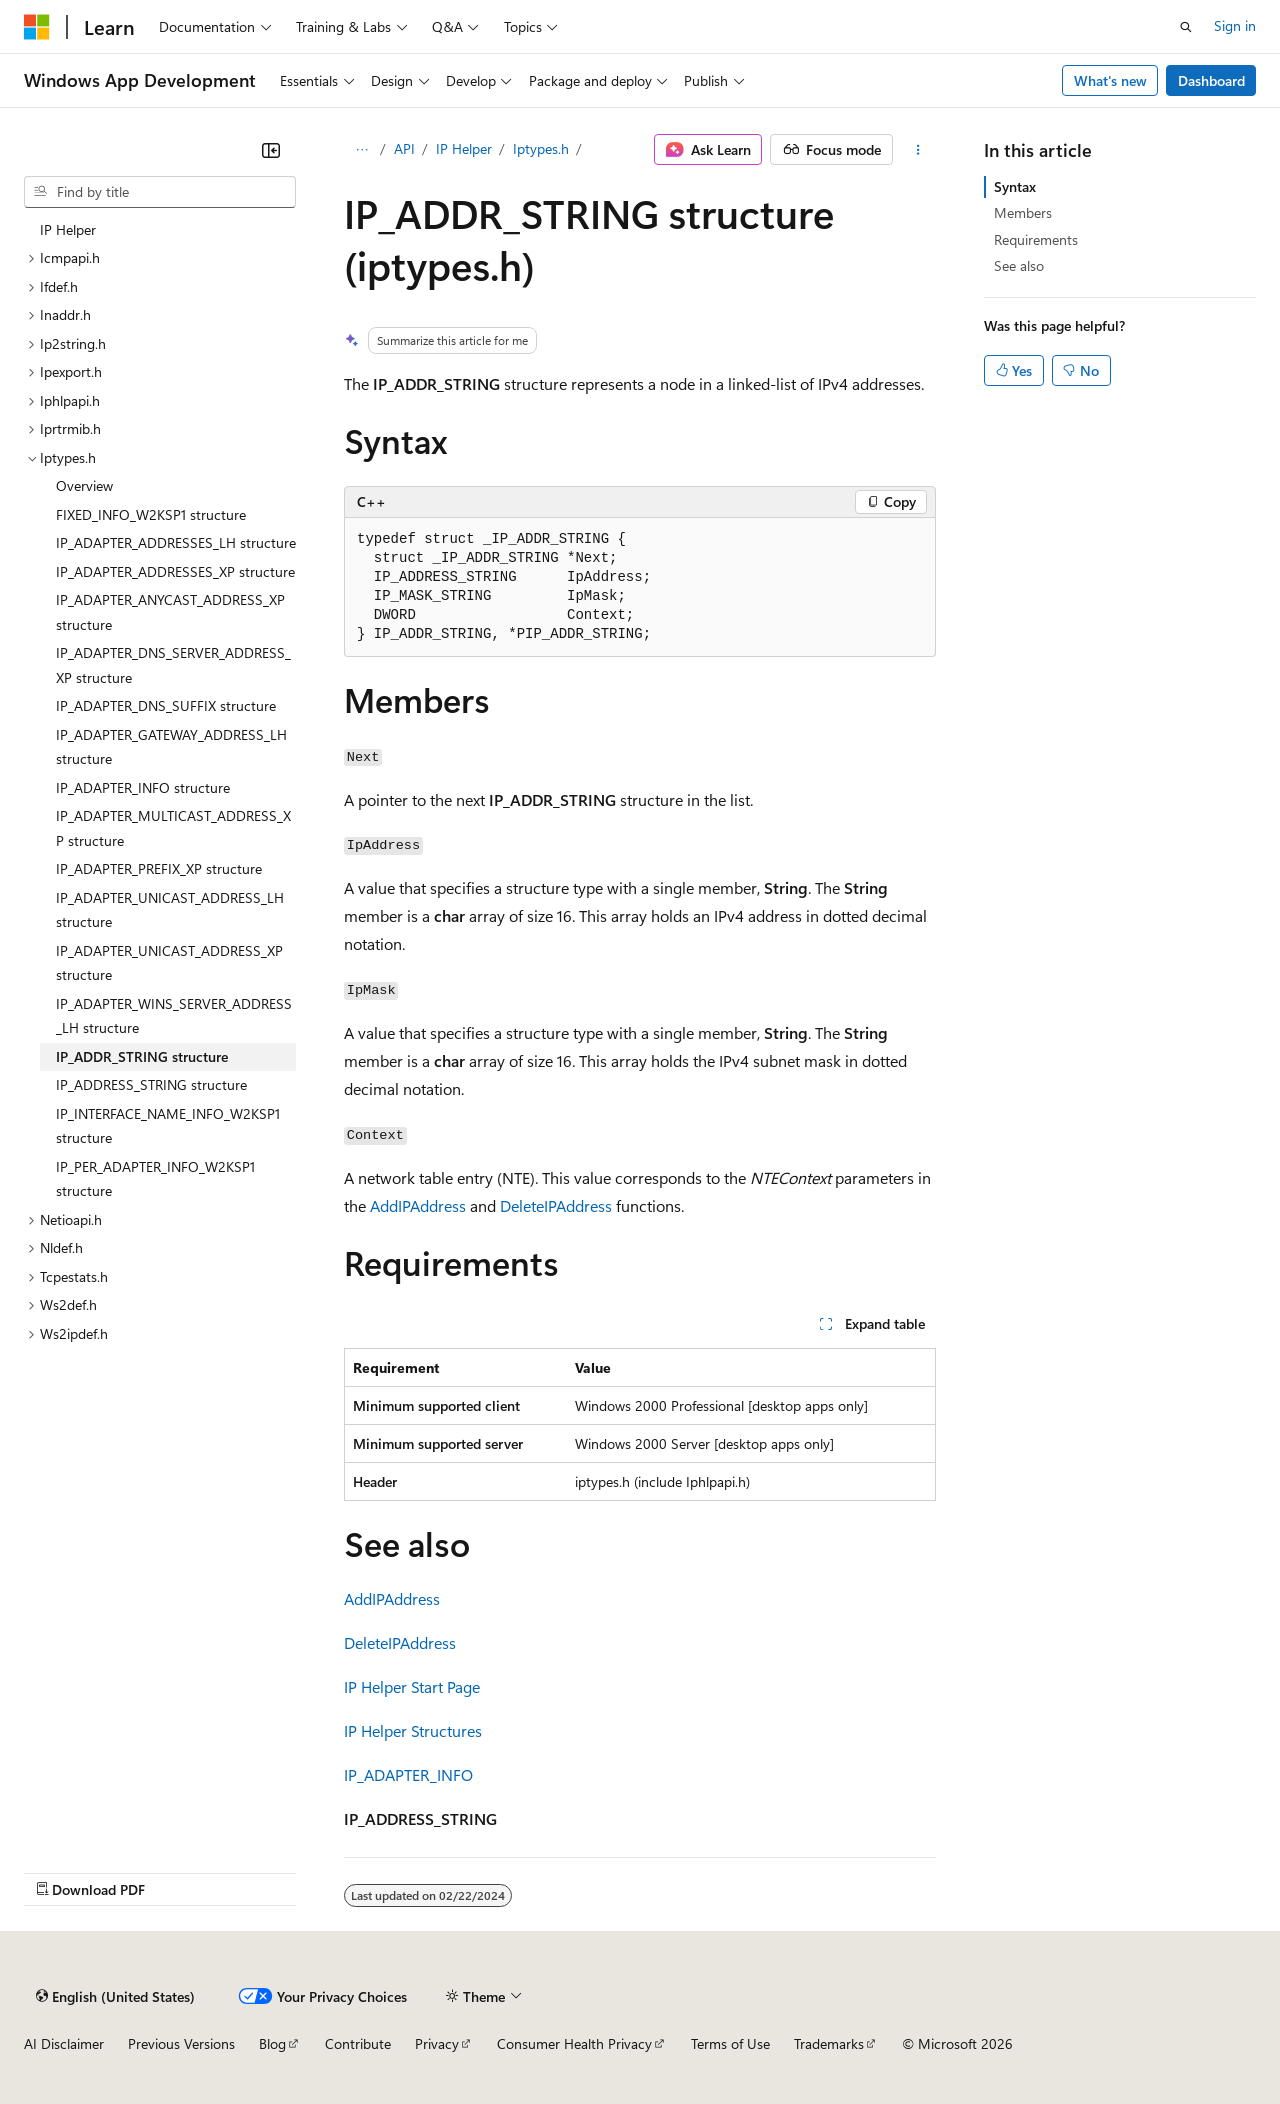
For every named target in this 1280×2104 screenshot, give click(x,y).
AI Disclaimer (64, 2043)
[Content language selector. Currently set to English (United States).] (115, 1996)
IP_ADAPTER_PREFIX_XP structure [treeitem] (159, 868)
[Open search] (1186, 27)
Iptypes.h (541, 148)
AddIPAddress (418, 1205)
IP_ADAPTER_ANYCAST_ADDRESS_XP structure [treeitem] (170, 612)
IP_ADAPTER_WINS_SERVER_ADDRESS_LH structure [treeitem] (174, 1016)
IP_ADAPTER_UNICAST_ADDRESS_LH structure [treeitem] (170, 910)
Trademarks (829, 2043)
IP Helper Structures (413, 1730)
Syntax (1015, 186)
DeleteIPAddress (556, 1205)
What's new (1110, 80)
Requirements (1036, 239)
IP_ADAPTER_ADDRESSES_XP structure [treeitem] (175, 571)
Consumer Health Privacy (574, 2043)
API (404, 148)
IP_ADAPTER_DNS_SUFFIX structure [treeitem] (166, 705)
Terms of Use (730, 2043)
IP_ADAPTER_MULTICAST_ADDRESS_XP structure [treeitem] (173, 828)
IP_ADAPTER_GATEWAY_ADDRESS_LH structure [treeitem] (171, 747)
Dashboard (1211, 80)
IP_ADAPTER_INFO (408, 1774)
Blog (272, 2043)
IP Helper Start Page (412, 1686)
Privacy (437, 2043)
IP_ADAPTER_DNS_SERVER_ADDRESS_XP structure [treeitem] (173, 665)
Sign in (1235, 25)
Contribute (358, 2043)
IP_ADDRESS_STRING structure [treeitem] (151, 1084)
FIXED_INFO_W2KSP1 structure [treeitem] (151, 514)
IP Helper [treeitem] (68, 229)
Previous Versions (181, 2043)
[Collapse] (271, 150)
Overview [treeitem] (84, 485)
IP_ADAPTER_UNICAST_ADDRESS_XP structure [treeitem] (169, 963)
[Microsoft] (37, 27)
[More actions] (918, 150)
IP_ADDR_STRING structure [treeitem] (142, 1056)
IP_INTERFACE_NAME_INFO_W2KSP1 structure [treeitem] (168, 1126)
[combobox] (160, 192)
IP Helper (464, 148)
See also (1019, 265)
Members (1023, 212)
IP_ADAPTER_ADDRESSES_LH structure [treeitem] (176, 542)
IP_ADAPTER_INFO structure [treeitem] (143, 787)
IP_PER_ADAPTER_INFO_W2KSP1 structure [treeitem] (155, 1179)
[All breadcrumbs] (361, 150)
